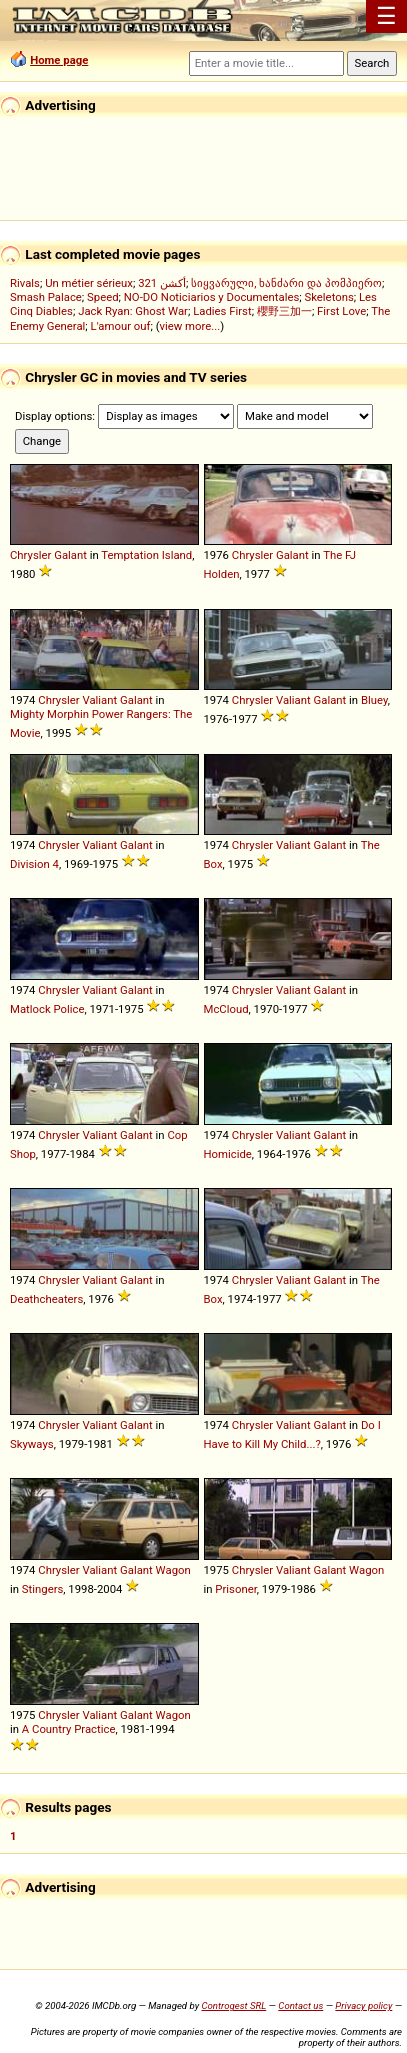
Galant (70, 555)
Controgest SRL (233, 2005)
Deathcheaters (46, 1299)
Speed (103, 297)
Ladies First (222, 311)
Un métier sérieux (89, 283)
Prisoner (235, 1589)
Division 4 (34, 864)
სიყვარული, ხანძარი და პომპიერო (286, 283)
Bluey (374, 700)
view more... (190, 326)
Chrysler (30, 555)
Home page (59, 60)
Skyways (32, 1444)
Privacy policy (363, 2005)
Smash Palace (46, 297)
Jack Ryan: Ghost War (133, 311)
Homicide (228, 1154)
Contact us (300, 2005)
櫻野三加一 (284, 311)
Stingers (43, 1589)
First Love (341, 311)
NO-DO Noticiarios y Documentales (212, 297)
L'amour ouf (121, 326)
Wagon (173, 1570)
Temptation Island (146, 555)
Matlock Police (47, 1009)
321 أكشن (162, 283)
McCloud (226, 1009)
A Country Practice (69, 1729)
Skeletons (329, 297)
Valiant (99, 700)
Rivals (25, 283)
